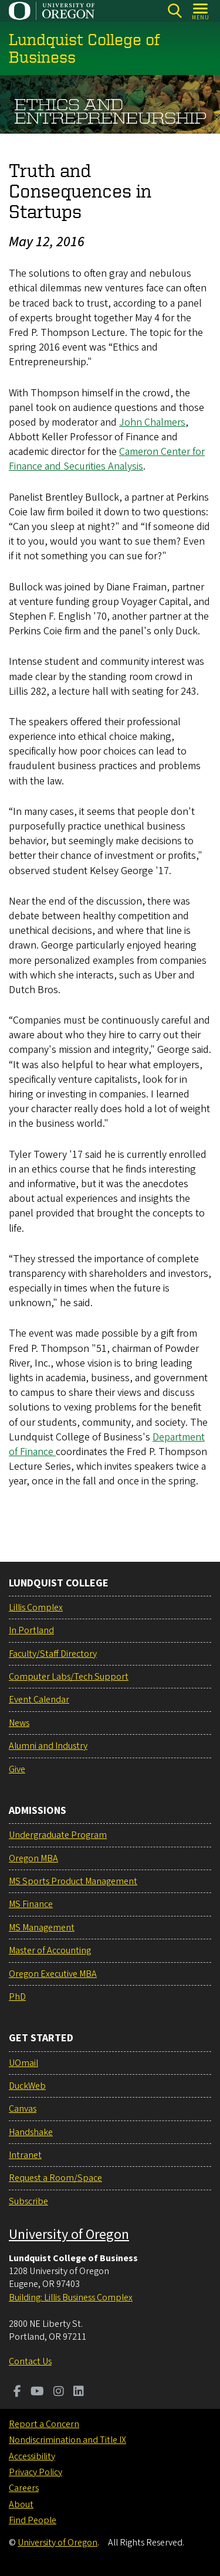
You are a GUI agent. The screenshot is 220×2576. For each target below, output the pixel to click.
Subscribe (28, 2201)
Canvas (22, 2108)
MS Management (42, 1927)
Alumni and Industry (48, 1745)
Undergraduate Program (58, 1835)
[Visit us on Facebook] (17, 2392)
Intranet (25, 2155)
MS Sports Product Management (73, 1881)
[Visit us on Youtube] (37, 2392)
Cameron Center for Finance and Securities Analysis (107, 459)
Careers (24, 2488)
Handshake (31, 2132)
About (21, 2504)
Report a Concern (44, 2424)
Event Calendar (39, 1699)
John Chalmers (152, 422)
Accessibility (32, 2456)
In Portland (31, 1630)
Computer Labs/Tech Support (68, 1676)
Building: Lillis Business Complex (71, 2297)
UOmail (23, 2063)
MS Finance (31, 1904)
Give (17, 1769)
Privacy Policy (35, 2472)
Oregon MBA (33, 1858)
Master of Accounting (50, 1950)
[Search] (174, 11)
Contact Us (30, 2361)
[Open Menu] (201, 11)
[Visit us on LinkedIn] (79, 2392)
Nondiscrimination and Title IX (67, 2440)
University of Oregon (69, 2234)
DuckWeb (27, 2085)
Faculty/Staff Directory (53, 1653)
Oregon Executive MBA (53, 1973)
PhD (17, 1996)
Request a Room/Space (55, 2177)
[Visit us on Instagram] (59, 2392)
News (19, 1723)
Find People (32, 2520)
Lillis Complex (36, 1607)
